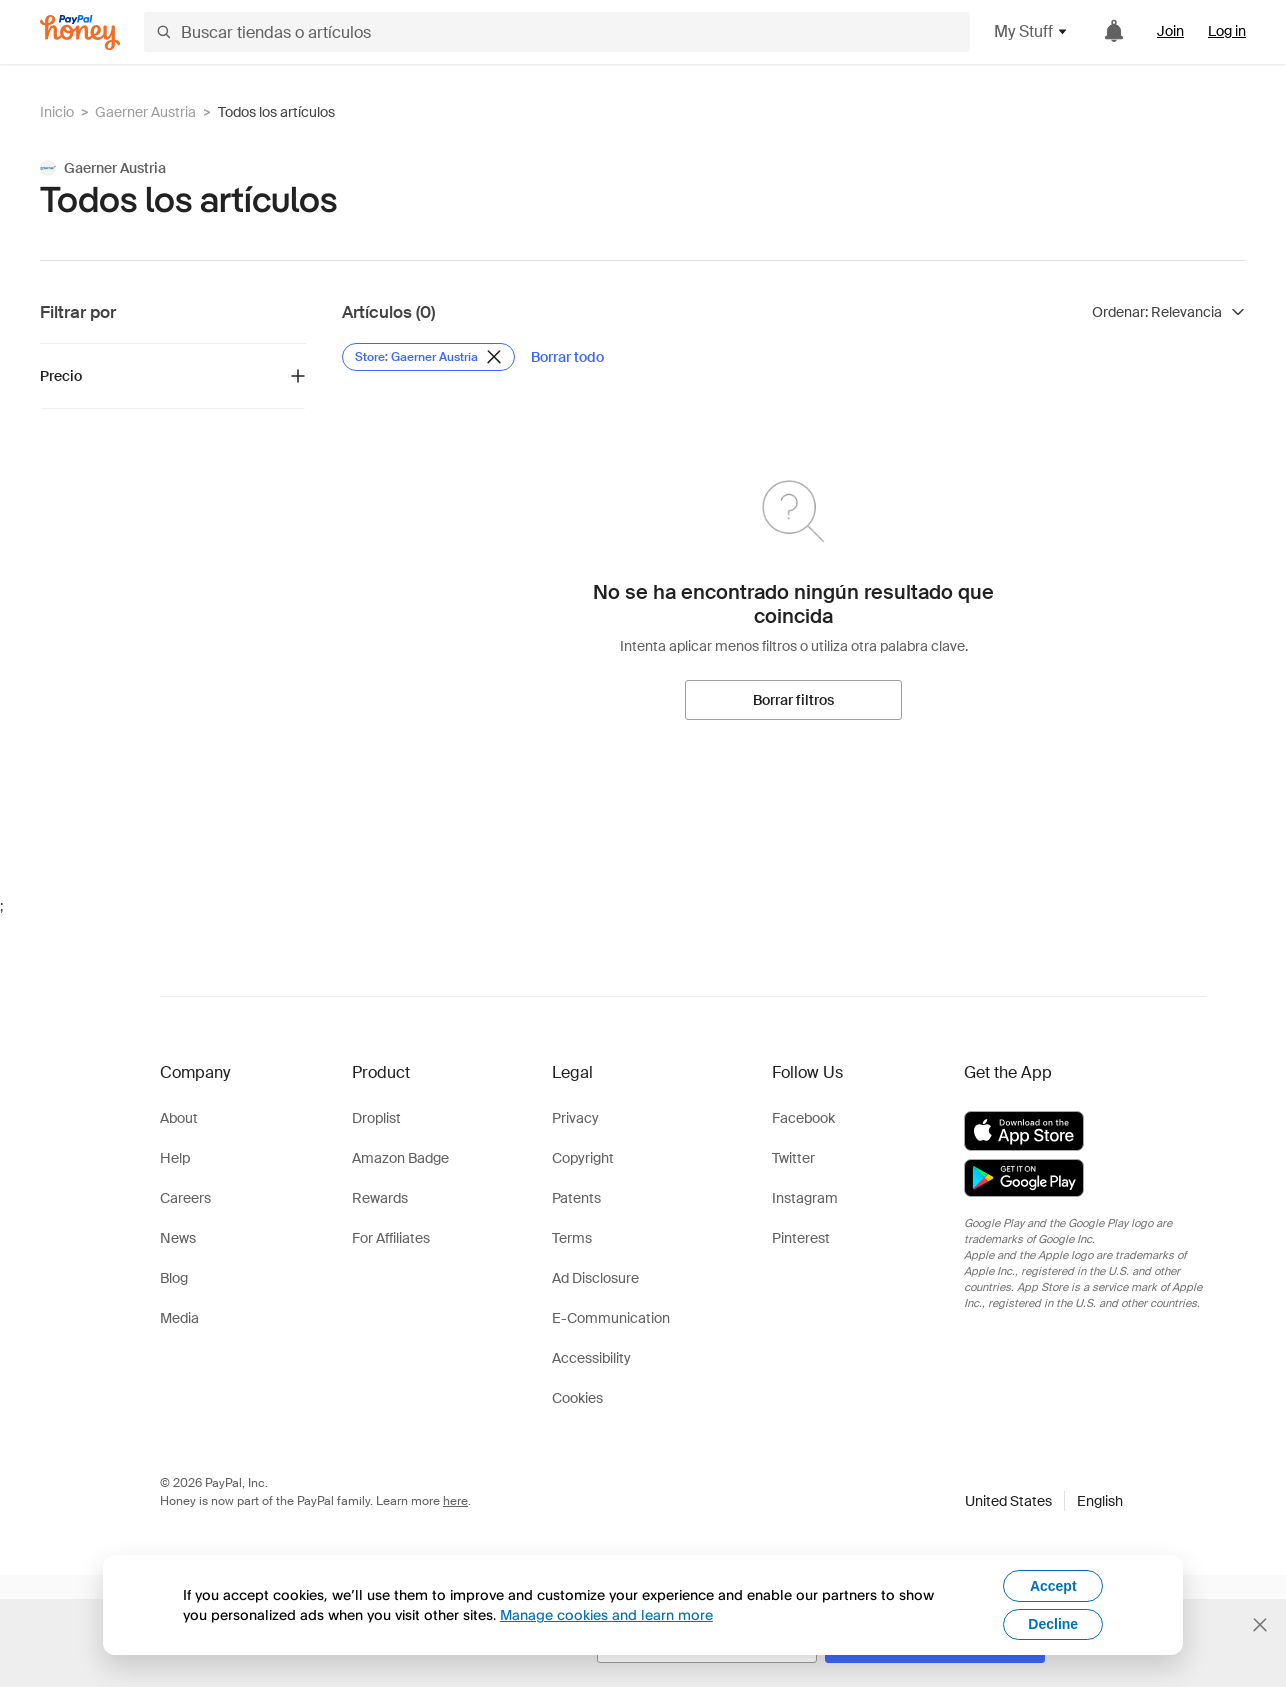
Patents (576, 1198)
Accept (1053, 1586)
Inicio (57, 112)
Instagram (805, 1198)
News (178, 1238)
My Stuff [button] (1031, 31)
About (179, 1118)
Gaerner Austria (145, 112)
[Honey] (80, 32)
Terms (572, 1238)
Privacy (575, 1118)
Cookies (577, 1398)
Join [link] (1170, 31)
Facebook (803, 1118)
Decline (1053, 1624)
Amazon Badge (400, 1158)
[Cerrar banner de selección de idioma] (1260, 1625)
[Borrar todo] (567, 357)
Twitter (793, 1158)
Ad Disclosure (595, 1278)
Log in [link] (1227, 31)
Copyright (583, 1158)
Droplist (376, 1118)
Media (179, 1318)
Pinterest (801, 1238)
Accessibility (591, 1358)
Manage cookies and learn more (606, 1614)
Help (175, 1158)
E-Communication (611, 1318)
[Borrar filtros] (793, 700)
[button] (1044, 1501)
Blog (174, 1278)
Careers (185, 1198)
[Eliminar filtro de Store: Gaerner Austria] (428, 357)
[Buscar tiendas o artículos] (557, 32)
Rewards (380, 1198)
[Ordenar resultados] (1169, 312)
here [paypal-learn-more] (455, 1501)
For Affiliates (391, 1238)
